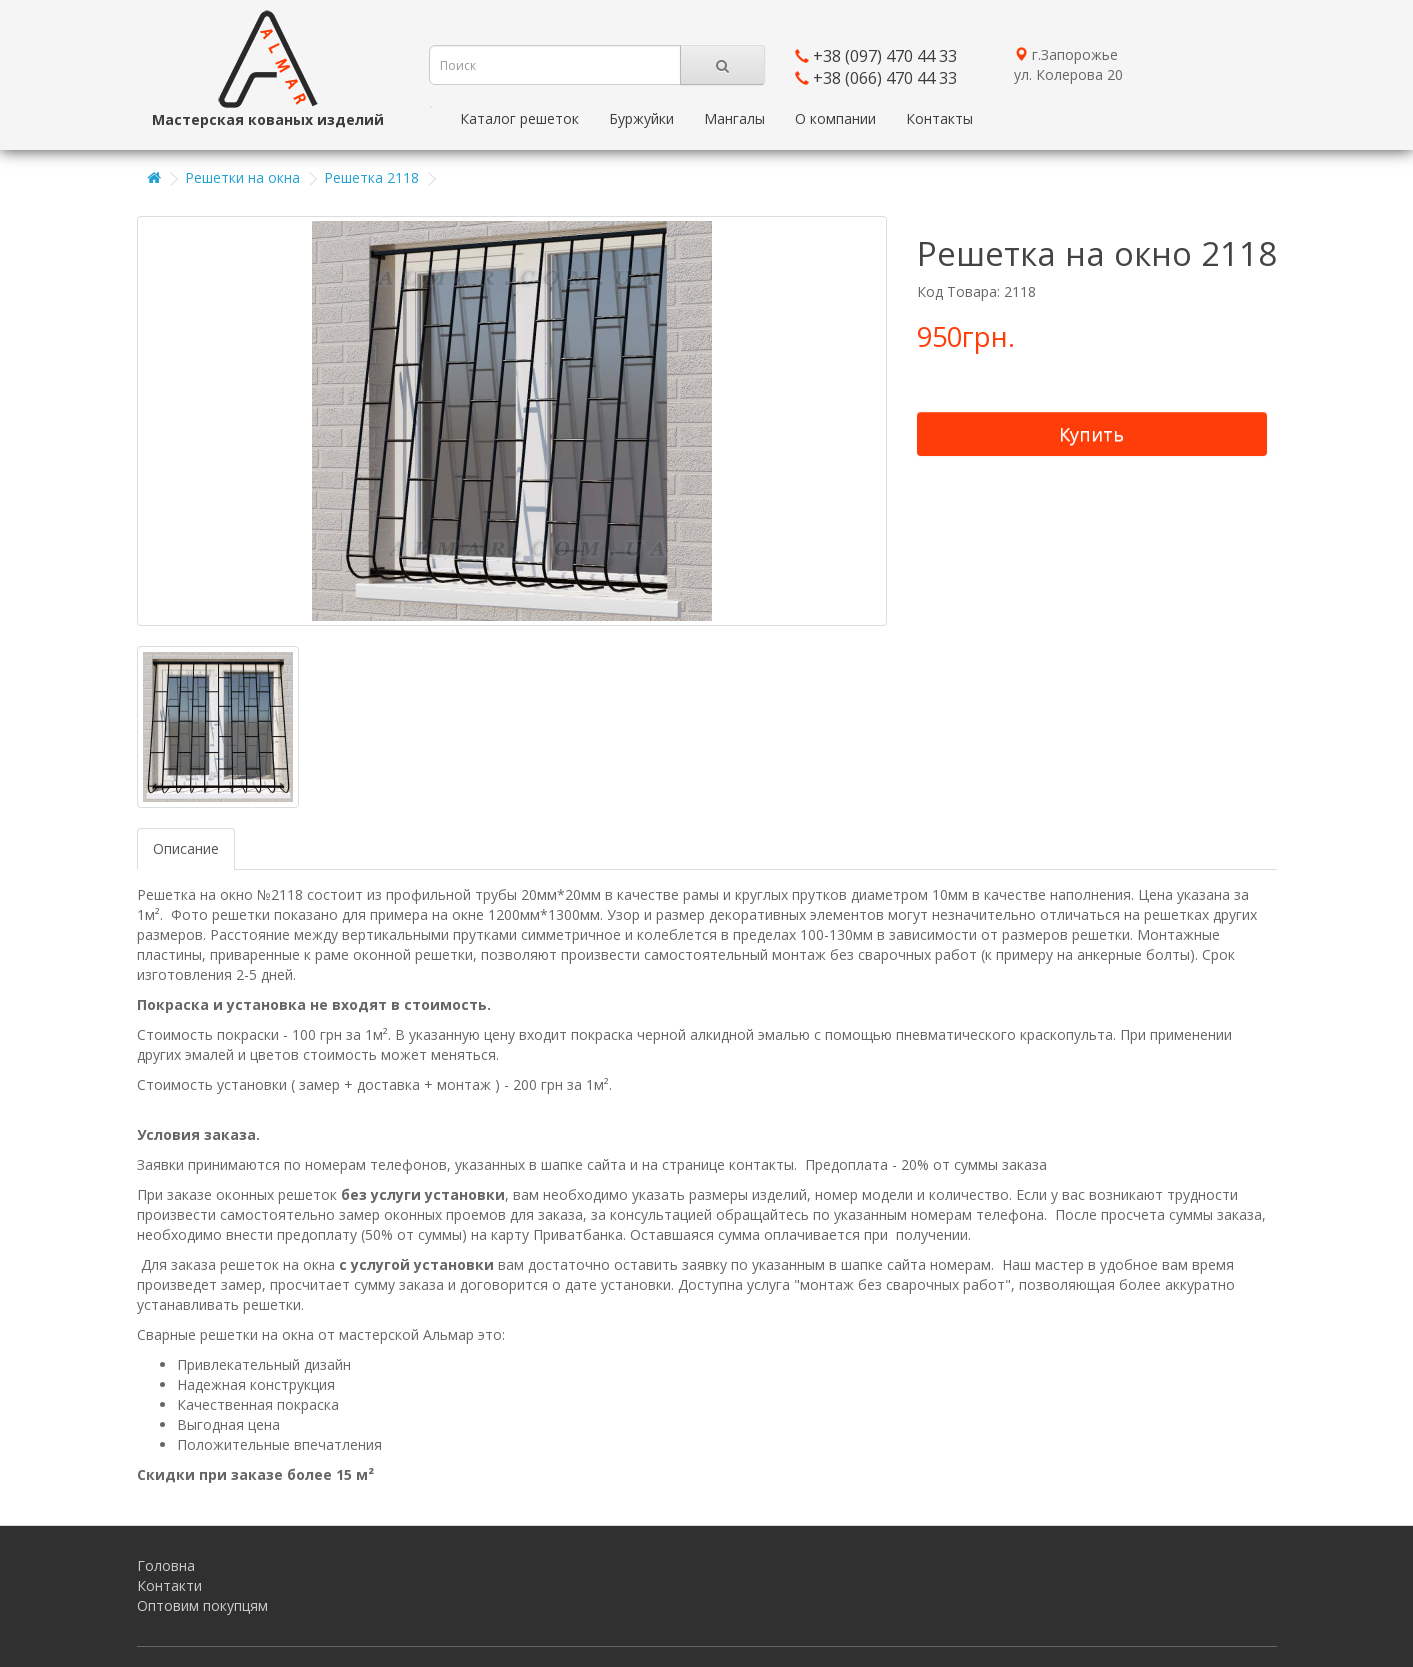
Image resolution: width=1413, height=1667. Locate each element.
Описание (186, 848)
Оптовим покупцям (202, 1605)
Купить (1091, 434)
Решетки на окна (242, 177)
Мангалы (734, 118)
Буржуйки (641, 118)
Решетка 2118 (371, 177)
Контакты (939, 118)
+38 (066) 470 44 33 (885, 78)
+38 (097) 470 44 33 (885, 56)
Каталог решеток (519, 118)
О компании (835, 118)
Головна (166, 1565)
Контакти (169, 1585)
